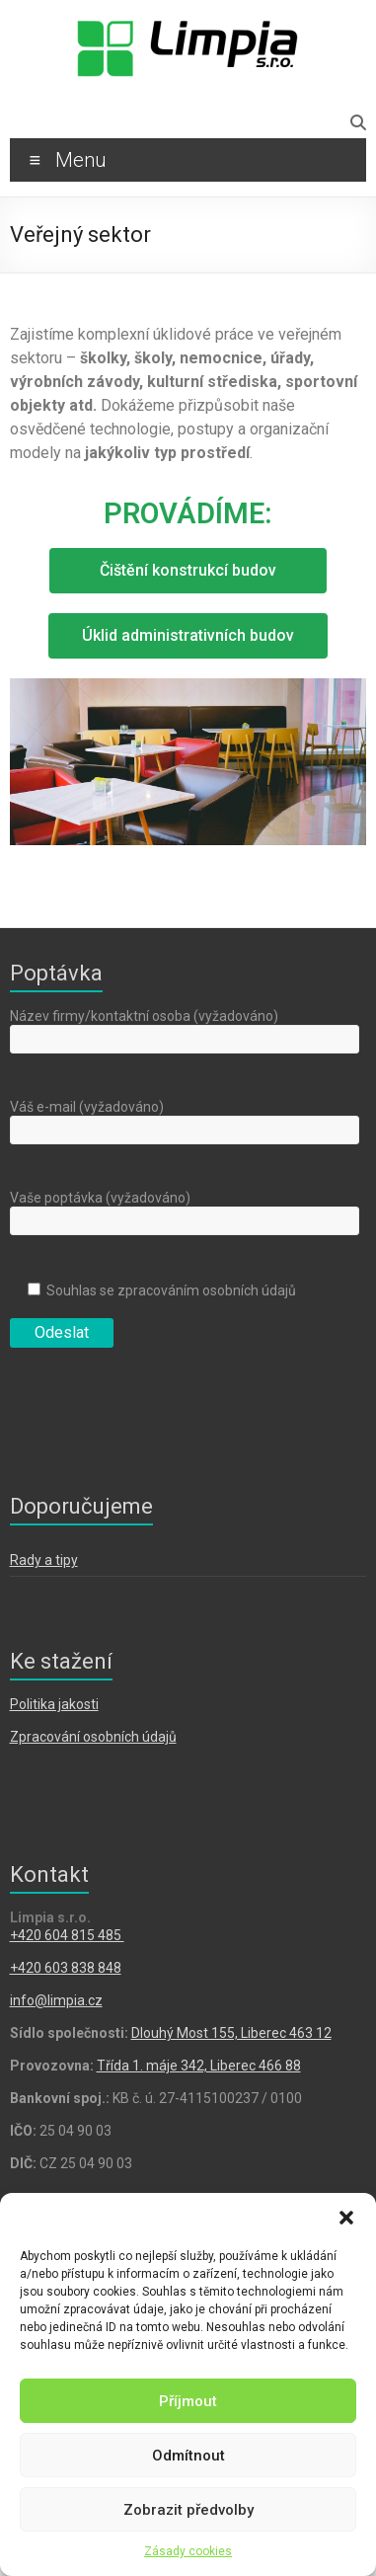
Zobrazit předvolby (188, 2510)
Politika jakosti (54, 1704)
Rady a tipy (44, 1560)
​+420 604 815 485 (67, 1935)
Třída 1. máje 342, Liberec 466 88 (199, 2065)
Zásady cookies (188, 2551)
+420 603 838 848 (65, 1968)
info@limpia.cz (56, 2000)
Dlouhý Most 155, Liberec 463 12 (231, 2033)
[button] (346, 2217)
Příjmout (188, 2401)
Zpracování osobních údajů (93, 1737)
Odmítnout (188, 2455)
